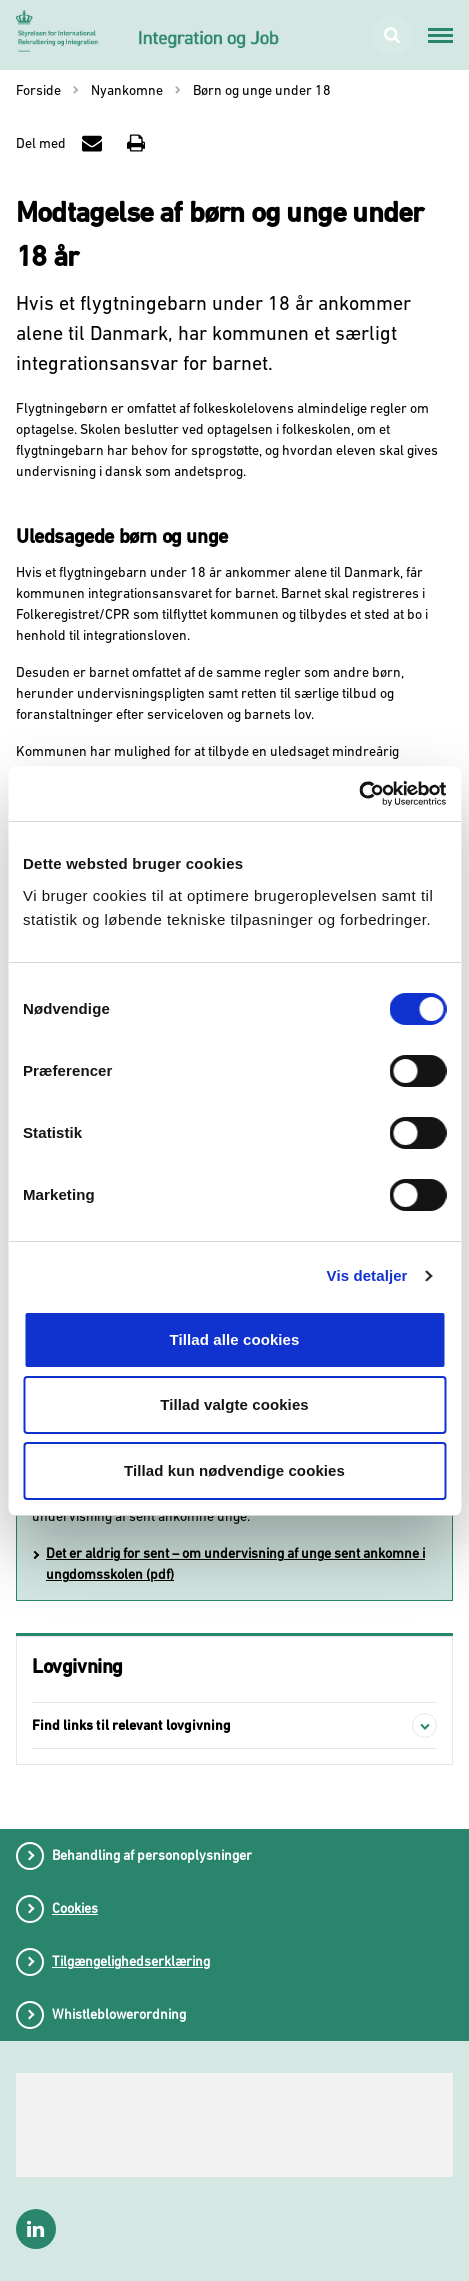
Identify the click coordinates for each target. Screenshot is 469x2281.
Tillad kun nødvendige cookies (234, 1470)
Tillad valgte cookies (234, 1404)
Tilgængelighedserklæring (131, 1961)
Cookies (75, 1908)
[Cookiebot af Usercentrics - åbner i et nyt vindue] (358, 794)
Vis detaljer (367, 1275)
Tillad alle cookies (234, 1339)
